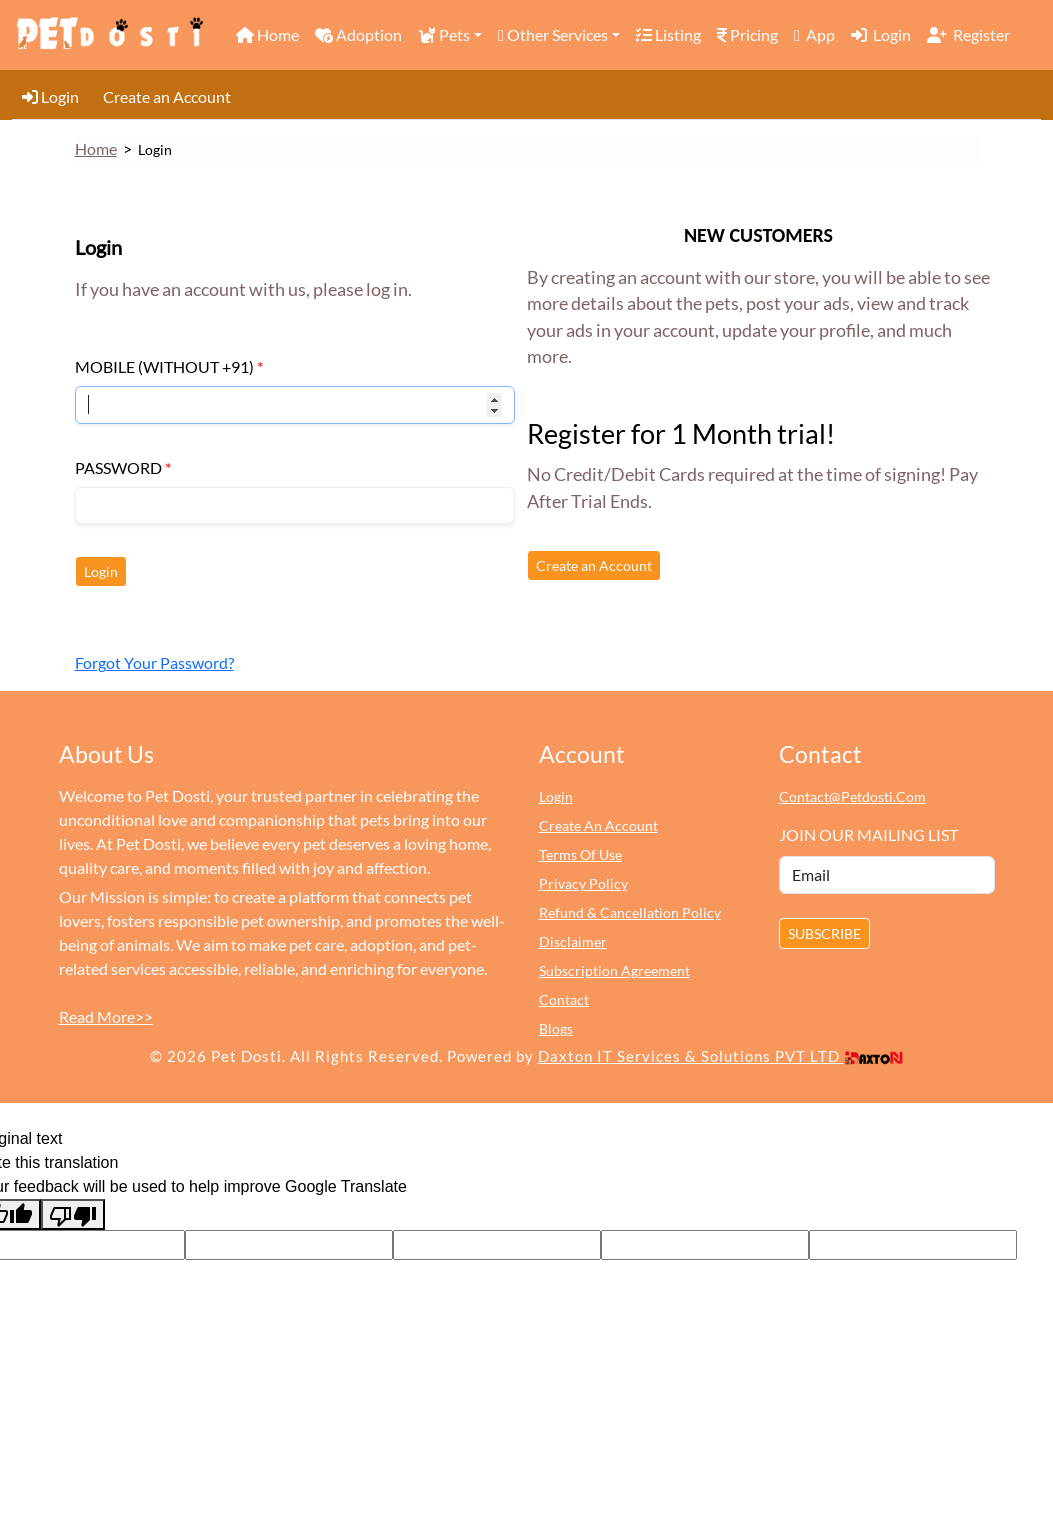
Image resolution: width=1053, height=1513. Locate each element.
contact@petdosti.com (852, 796)
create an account (598, 825)
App (814, 34)
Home (267, 34)
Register (968, 34)
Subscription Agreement (614, 970)
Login (881, 34)
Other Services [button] (553, 34)
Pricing (747, 34)
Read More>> (106, 1016)
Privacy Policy (583, 883)
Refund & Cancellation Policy (630, 912)
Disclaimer (573, 941)
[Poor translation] (73, 1214)
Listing (668, 34)
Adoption (358, 34)
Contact (564, 999)
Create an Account (167, 96)
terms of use (580, 854)
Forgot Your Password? (154, 662)
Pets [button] (444, 34)
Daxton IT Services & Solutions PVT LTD (721, 1056)
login (556, 796)
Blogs (556, 1028)
